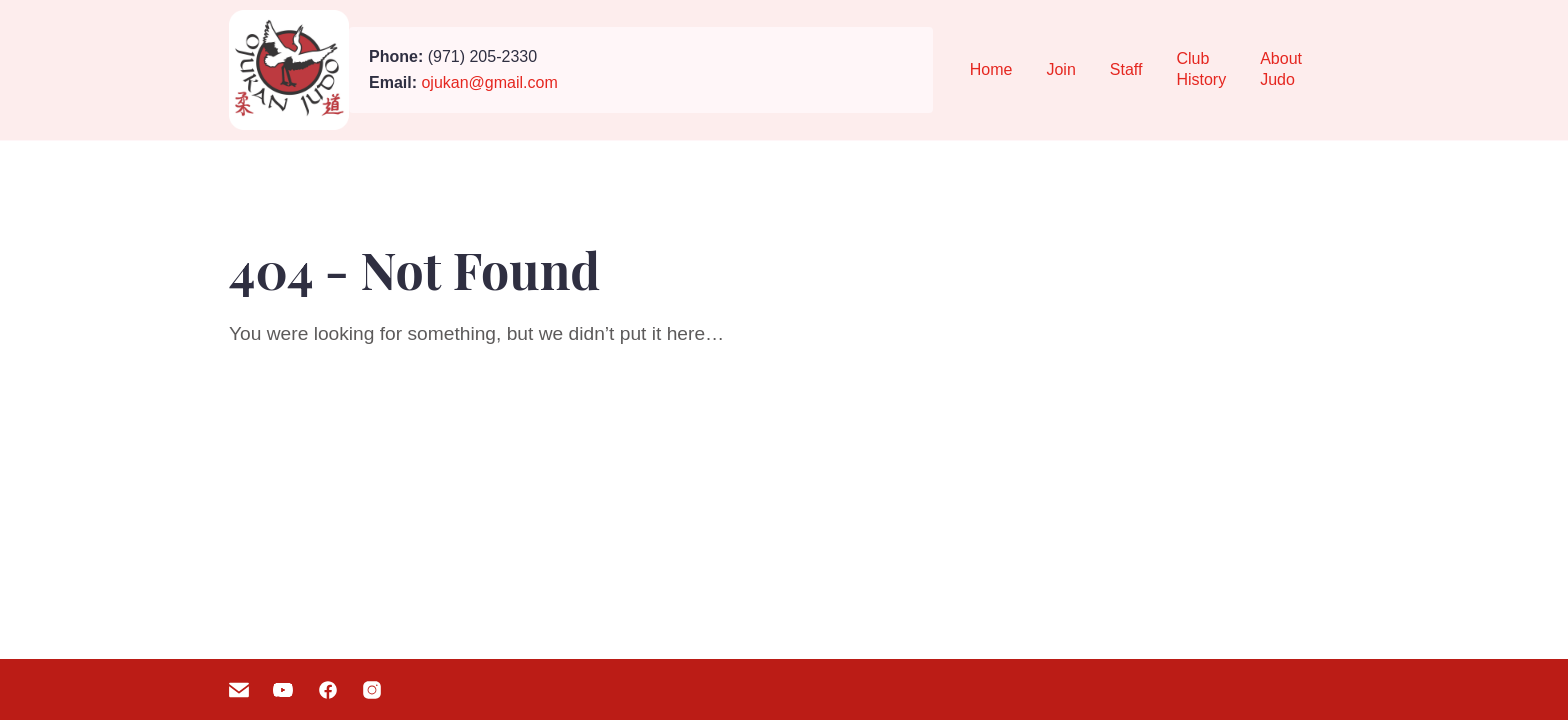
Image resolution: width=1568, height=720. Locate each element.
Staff (1126, 69)
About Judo (1281, 69)
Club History (1201, 69)
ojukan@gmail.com (489, 82)
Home (991, 69)
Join (1060, 69)
